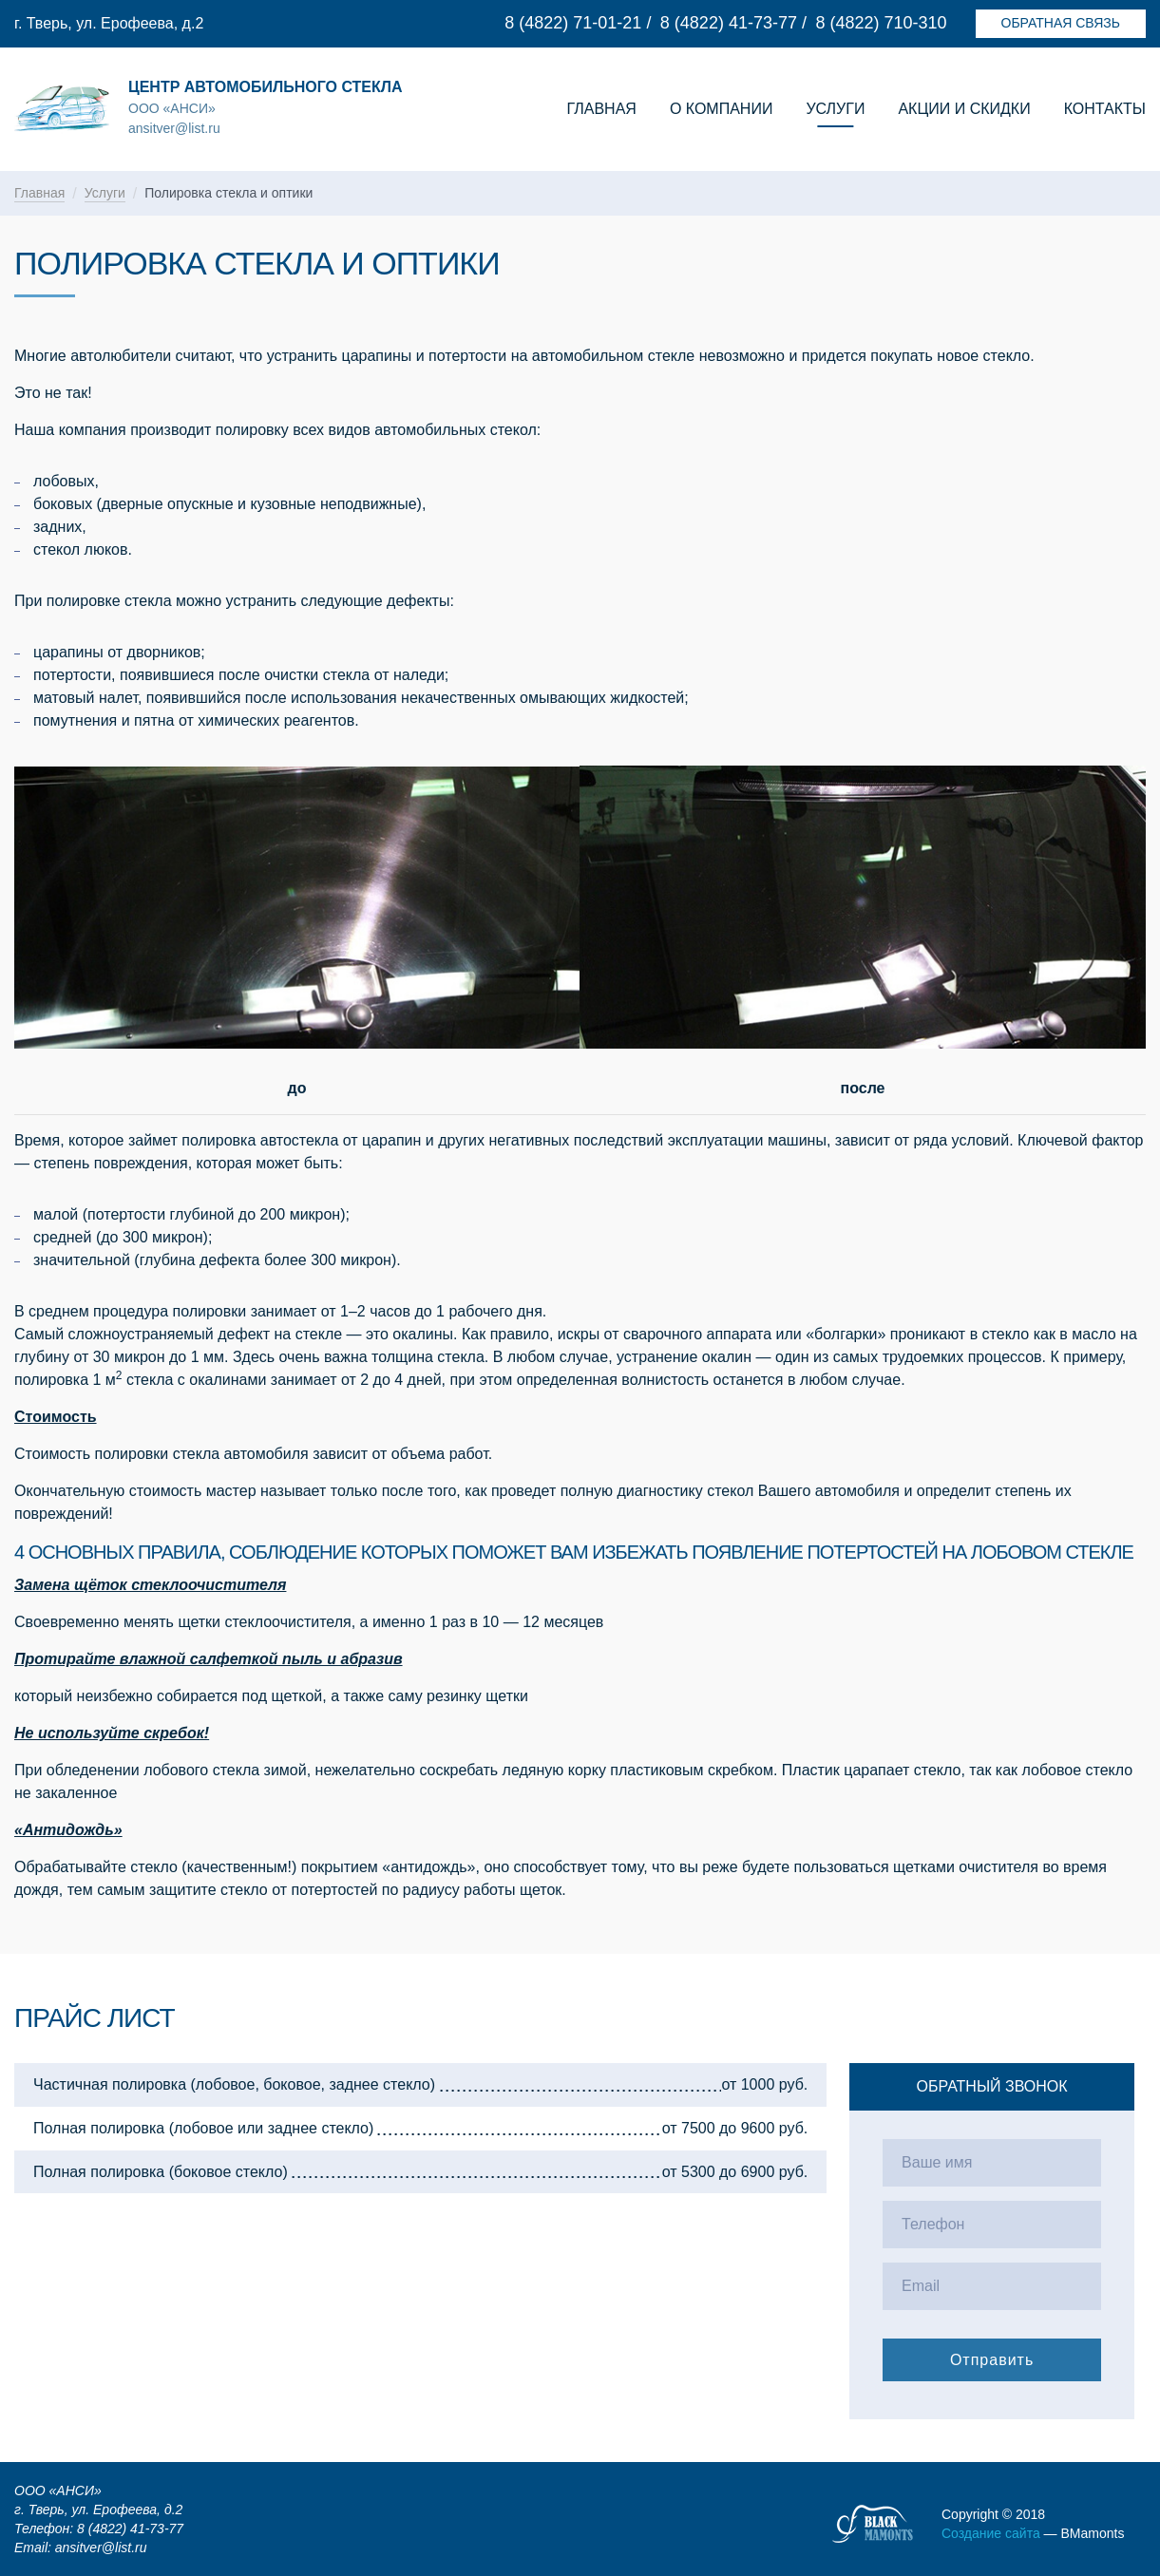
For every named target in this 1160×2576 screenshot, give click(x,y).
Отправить (992, 2360)
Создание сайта (990, 2533)
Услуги (835, 109)
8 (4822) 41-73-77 (728, 22)
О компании (721, 109)
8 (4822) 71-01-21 (572, 22)
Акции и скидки (964, 109)
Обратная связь (1060, 22)
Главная (602, 109)
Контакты (1105, 109)
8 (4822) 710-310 (880, 22)
